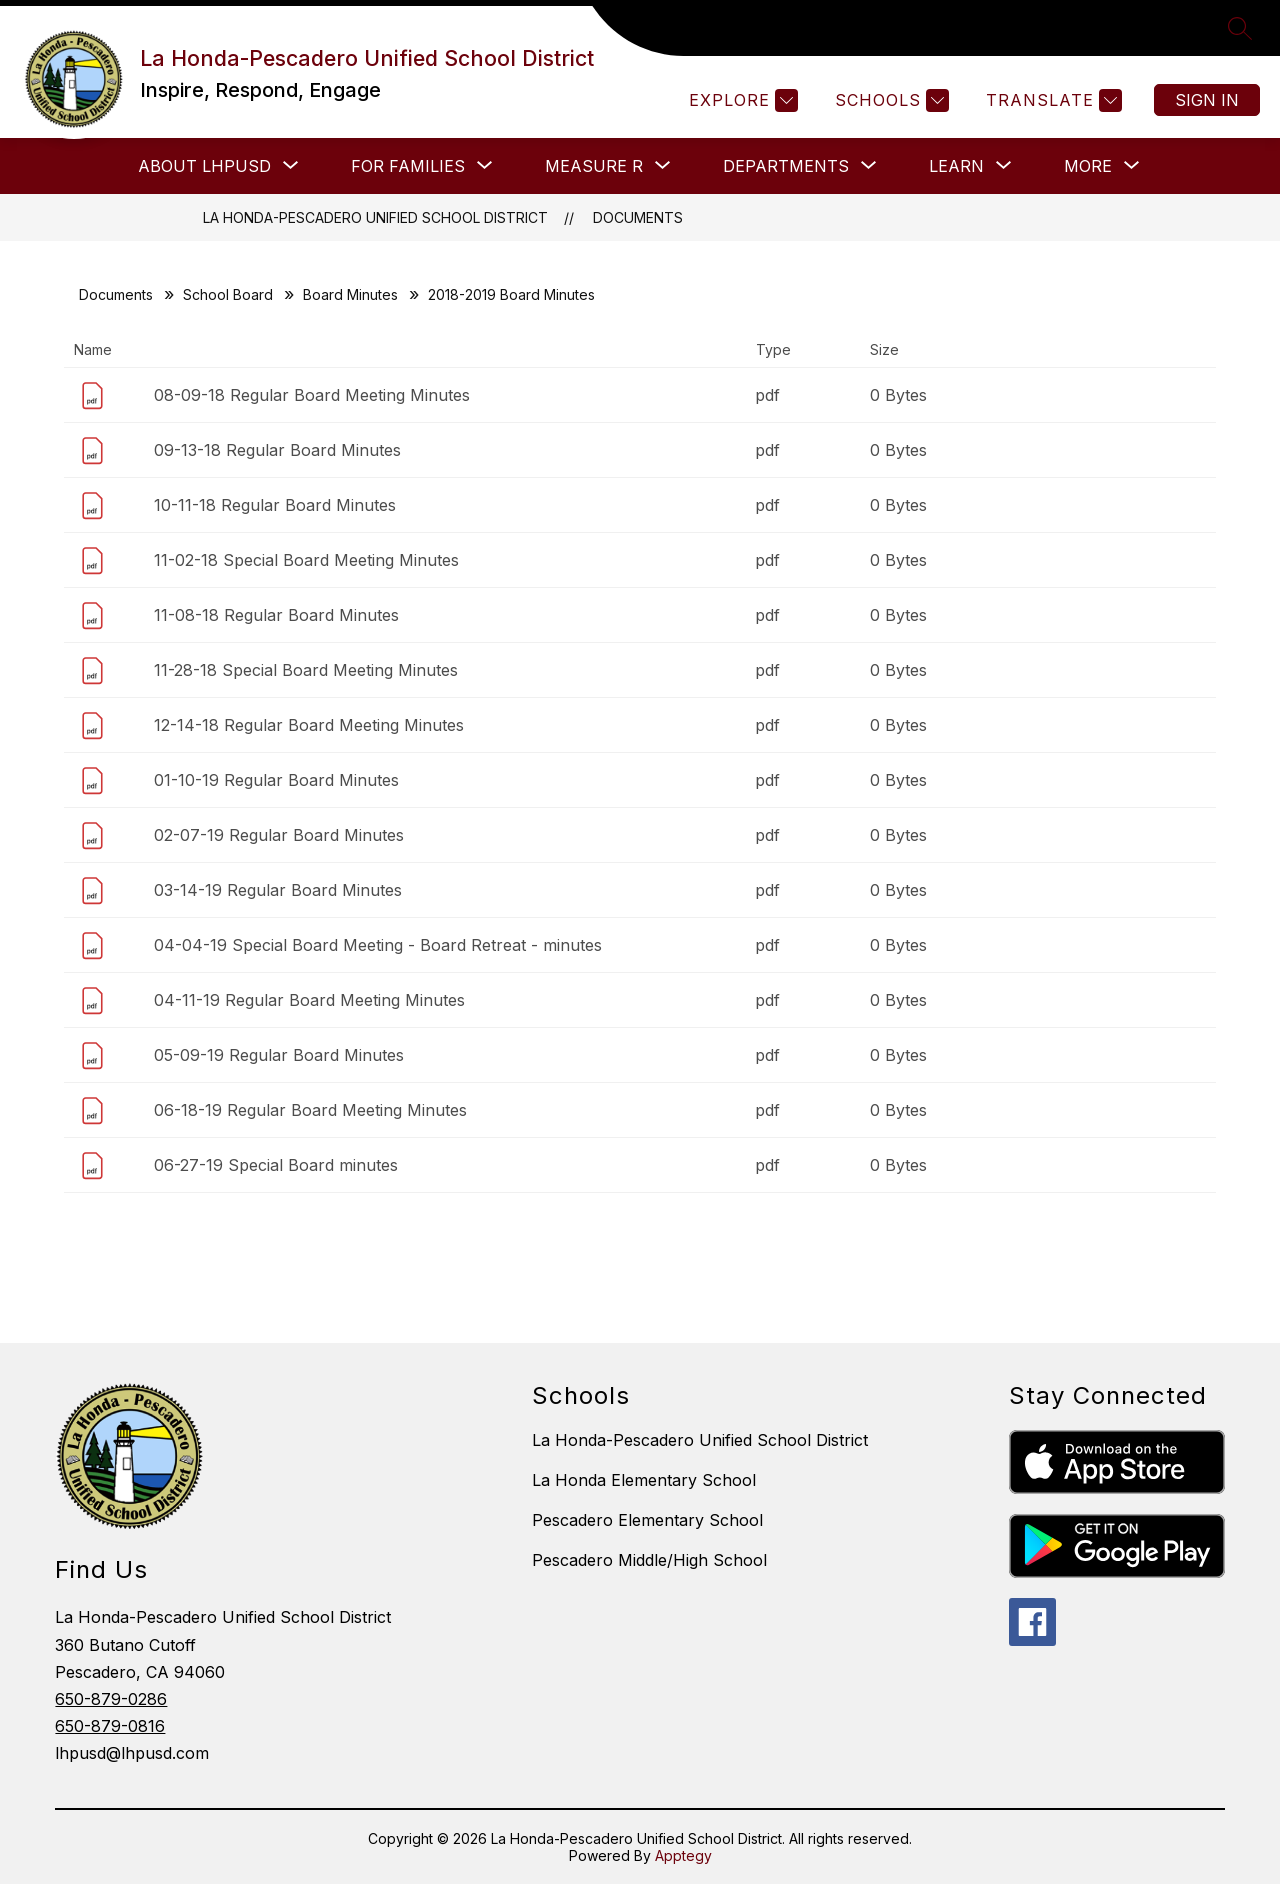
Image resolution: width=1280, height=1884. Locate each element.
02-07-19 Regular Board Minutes (279, 835)
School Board (228, 294)
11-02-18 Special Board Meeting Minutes (306, 560)
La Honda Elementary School (644, 1480)
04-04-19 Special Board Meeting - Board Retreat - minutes (378, 945)
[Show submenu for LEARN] (956, 166)
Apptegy (683, 1855)
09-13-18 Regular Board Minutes (277, 450)
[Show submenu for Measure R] (594, 166)
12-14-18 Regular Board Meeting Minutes (309, 725)
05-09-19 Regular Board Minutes (279, 1055)
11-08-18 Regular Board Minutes (276, 615)
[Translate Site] (1051, 100)
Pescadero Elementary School (647, 1520)
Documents (638, 217)
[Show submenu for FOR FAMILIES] (408, 166)
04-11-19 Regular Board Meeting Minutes (309, 1000)
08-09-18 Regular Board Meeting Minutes (312, 395)
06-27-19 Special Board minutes (276, 1165)
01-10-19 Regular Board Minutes (276, 780)
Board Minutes (350, 294)
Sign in (1207, 100)
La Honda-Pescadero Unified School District (375, 217)
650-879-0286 (111, 1699)
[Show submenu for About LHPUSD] (204, 166)
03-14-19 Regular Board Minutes (278, 890)
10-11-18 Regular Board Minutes (275, 505)
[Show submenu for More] (1088, 166)
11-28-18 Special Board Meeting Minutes (306, 670)
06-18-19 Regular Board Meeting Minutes (310, 1110)
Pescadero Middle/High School (649, 1560)
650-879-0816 (110, 1726)
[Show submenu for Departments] (786, 166)
